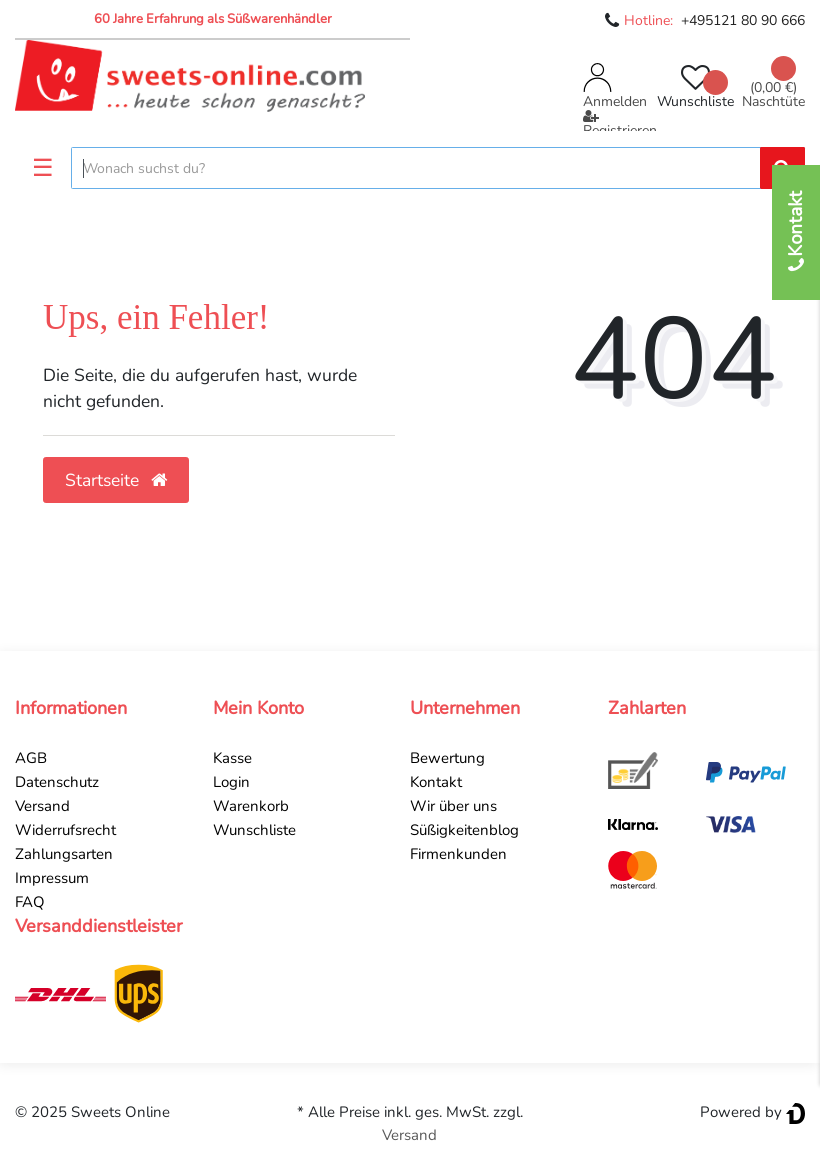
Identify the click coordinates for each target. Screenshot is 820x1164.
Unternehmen (465, 708)
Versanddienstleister (98, 926)
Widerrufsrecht (65, 830)
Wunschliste (254, 830)
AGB (31, 758)
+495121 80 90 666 (743, 20)
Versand (42, 806)
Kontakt (436, 782)
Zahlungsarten (64, 854)
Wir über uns (453, 806)
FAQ (30, 902)
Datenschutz (57, 782)
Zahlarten (647, 708)
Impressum (52, 878)
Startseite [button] (116, 480)
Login (231, 782)
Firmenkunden (458, 854)
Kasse (232, 758)
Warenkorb (251, 806)
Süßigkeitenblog (464, 830)
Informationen (71, 708)
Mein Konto (258, 708)
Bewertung (447, 758)
